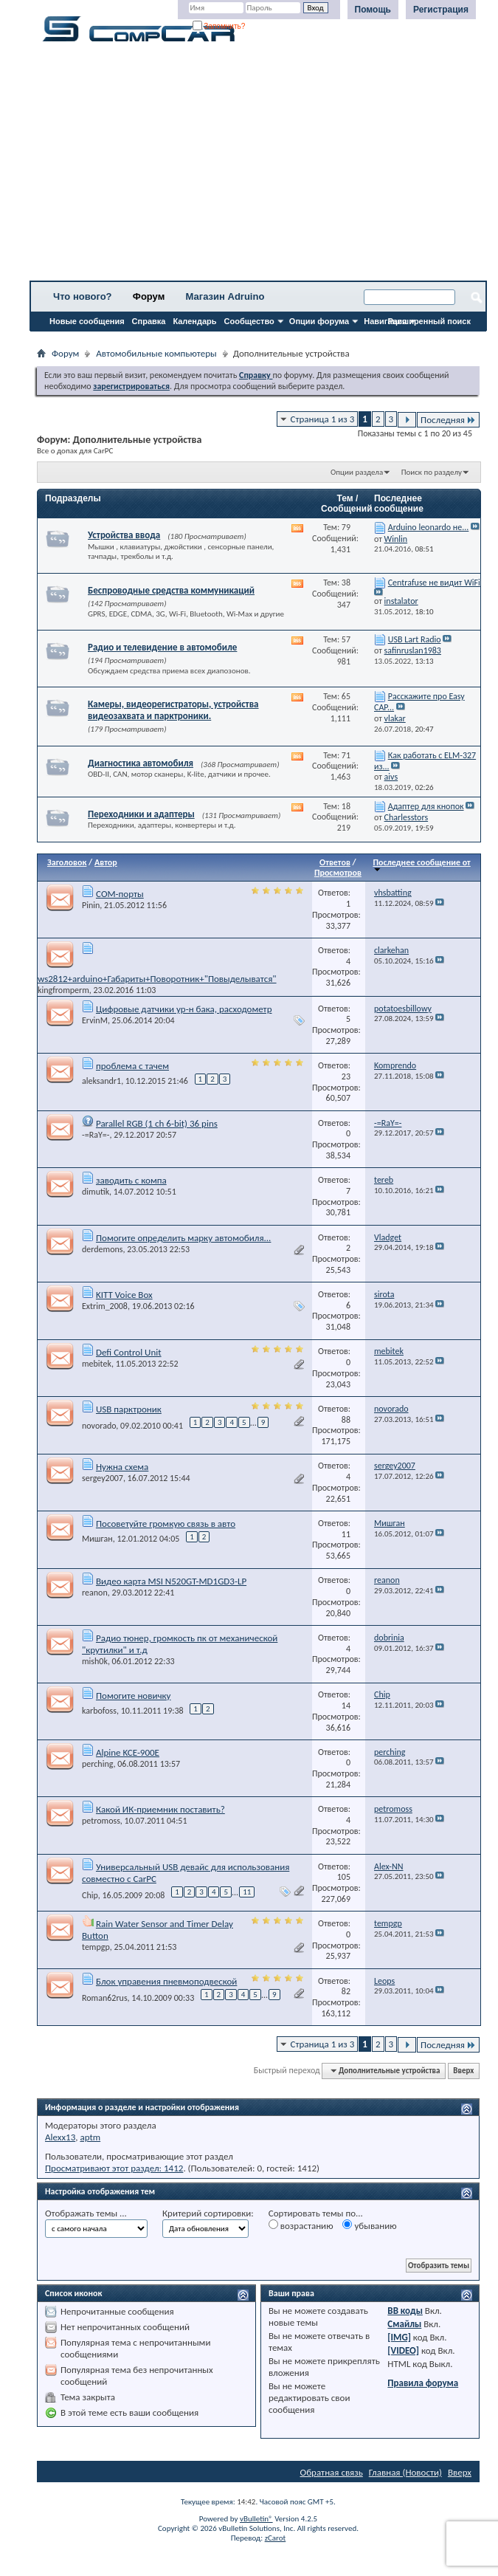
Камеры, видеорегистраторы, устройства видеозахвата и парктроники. (173, 709)
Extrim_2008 (105, 1306)
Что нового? (82, 296)
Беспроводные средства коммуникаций (171, 590)
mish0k (95, 1661)
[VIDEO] (403, 2350)
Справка (149, 321)
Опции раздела (357, 472)
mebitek (96, 1364)
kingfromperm (63, 990)
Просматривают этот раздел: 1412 (114, 2168)
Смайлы (404, 2323)
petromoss (101, 1821)
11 (247, 1892)
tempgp (96, 1947)
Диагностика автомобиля (140, 763)
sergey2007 (102, 1478)
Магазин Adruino (225, 296)
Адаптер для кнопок (426, 806)
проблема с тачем (132, 1065)
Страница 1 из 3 (323, 419)
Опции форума (319, 321)
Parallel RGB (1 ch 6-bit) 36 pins (157, 1123)
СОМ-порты (120, 893)
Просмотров (338, 873)
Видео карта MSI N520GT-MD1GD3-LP (171, 1581)
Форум (149, 296)
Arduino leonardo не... (428, 527)
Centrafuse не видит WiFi (434, 582)
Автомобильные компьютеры (156, 353)
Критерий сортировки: (208, 2213)
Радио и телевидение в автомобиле (162, 647)
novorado (99, 1426)
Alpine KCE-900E (127, 1752)
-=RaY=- (95, 1135)
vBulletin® (256, 2519)
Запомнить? (219, 26)
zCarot (275, 2538)
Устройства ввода (124, 534)
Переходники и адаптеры (141, 814)
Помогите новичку (133, 1695)
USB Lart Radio (414, 639)
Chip (90, 1895)
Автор (105, 862)
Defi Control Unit (129, 1352)
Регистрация (440, 9)
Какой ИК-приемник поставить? (160, 1809)
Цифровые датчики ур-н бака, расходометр (184, 1008)
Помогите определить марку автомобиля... (183, 1237)
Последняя (448, 419)
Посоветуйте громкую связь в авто (165, 1523)
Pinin (91, 905)
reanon (95, 1592)
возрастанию (301, 2225)
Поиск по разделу (431, 472)
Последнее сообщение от (421, 865)
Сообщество (249, 321)
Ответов (334, 862)
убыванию (369, 2225)
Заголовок (66, 862)
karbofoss (99, 1711)
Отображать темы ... (86, 2213)
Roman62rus (105, 1998)
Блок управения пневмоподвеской (166, 1981)
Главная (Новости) (405, 2472)
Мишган (97, 1538)
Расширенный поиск (429, 321)
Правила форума (422, 2382)
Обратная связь (331, 2472)
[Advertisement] (258, 166)
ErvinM (95, 1020)
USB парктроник (129, 1409)
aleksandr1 (101, 1081)
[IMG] (399, 2337)
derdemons (102, 1249)
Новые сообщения (87, 321)
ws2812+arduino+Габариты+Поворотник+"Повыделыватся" (157, 978)
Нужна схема (122, 1466)
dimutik (95, 1191)
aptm (90, 2137)
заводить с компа (131, 1180)
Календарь (194, 321)
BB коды (405, 2310)
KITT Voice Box (124, 1294)
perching (98, 1764)
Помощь (373, 9)
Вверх (463, 2070)
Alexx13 (60, 2137)
